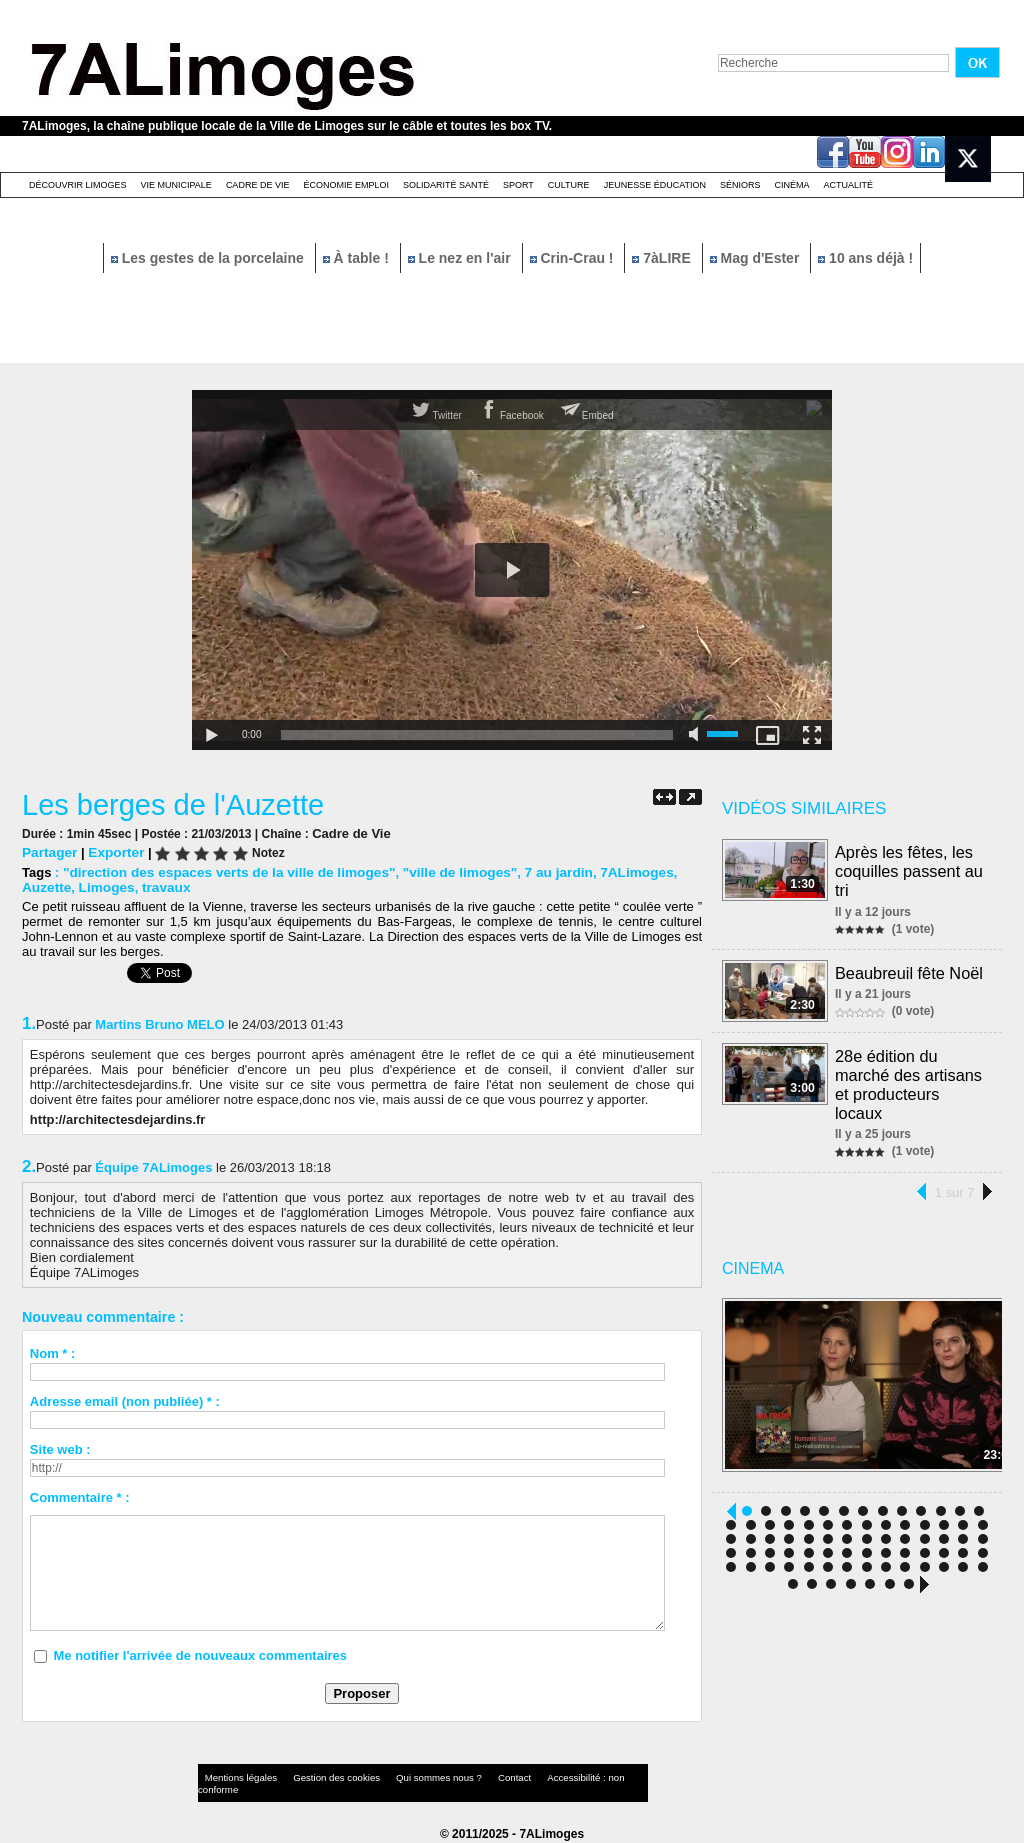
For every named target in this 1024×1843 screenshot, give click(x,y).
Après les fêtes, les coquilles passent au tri (909, 869)
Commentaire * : (80, 1496)
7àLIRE (663, 258)
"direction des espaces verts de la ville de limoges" (221, 871)
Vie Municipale (176, 185)
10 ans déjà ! (865, 258)
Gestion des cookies (318, 1777)
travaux (160, 886)
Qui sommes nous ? (406, 1777)
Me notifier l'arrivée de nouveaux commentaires (200, 1654)
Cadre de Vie (258, 185)
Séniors (740, 185)
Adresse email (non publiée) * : (125, 1400)
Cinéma (792, 185)
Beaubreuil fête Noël (909, 969)
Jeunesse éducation (655, 185)
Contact (472, 1777)
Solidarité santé (446, 185)
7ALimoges (610, 871)
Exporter (112, 851)
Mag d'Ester (757, 258)
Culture (569, 185)
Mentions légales (236, 1777)
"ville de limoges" (441, 871)
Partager (48, 851)
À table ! (358, 258)
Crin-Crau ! (574, 258)
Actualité (849, 185)
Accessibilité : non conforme (551, 1777)
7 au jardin (535, 871)
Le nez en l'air (461, 258)
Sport (518, 185)
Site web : (60, 1448)
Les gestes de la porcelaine (209, 258)
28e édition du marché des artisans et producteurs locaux (909, 1081)
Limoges (102, 886)
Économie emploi (346, 185)
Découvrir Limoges (78, 185)
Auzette (45, 886)
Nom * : (53, 1352)
